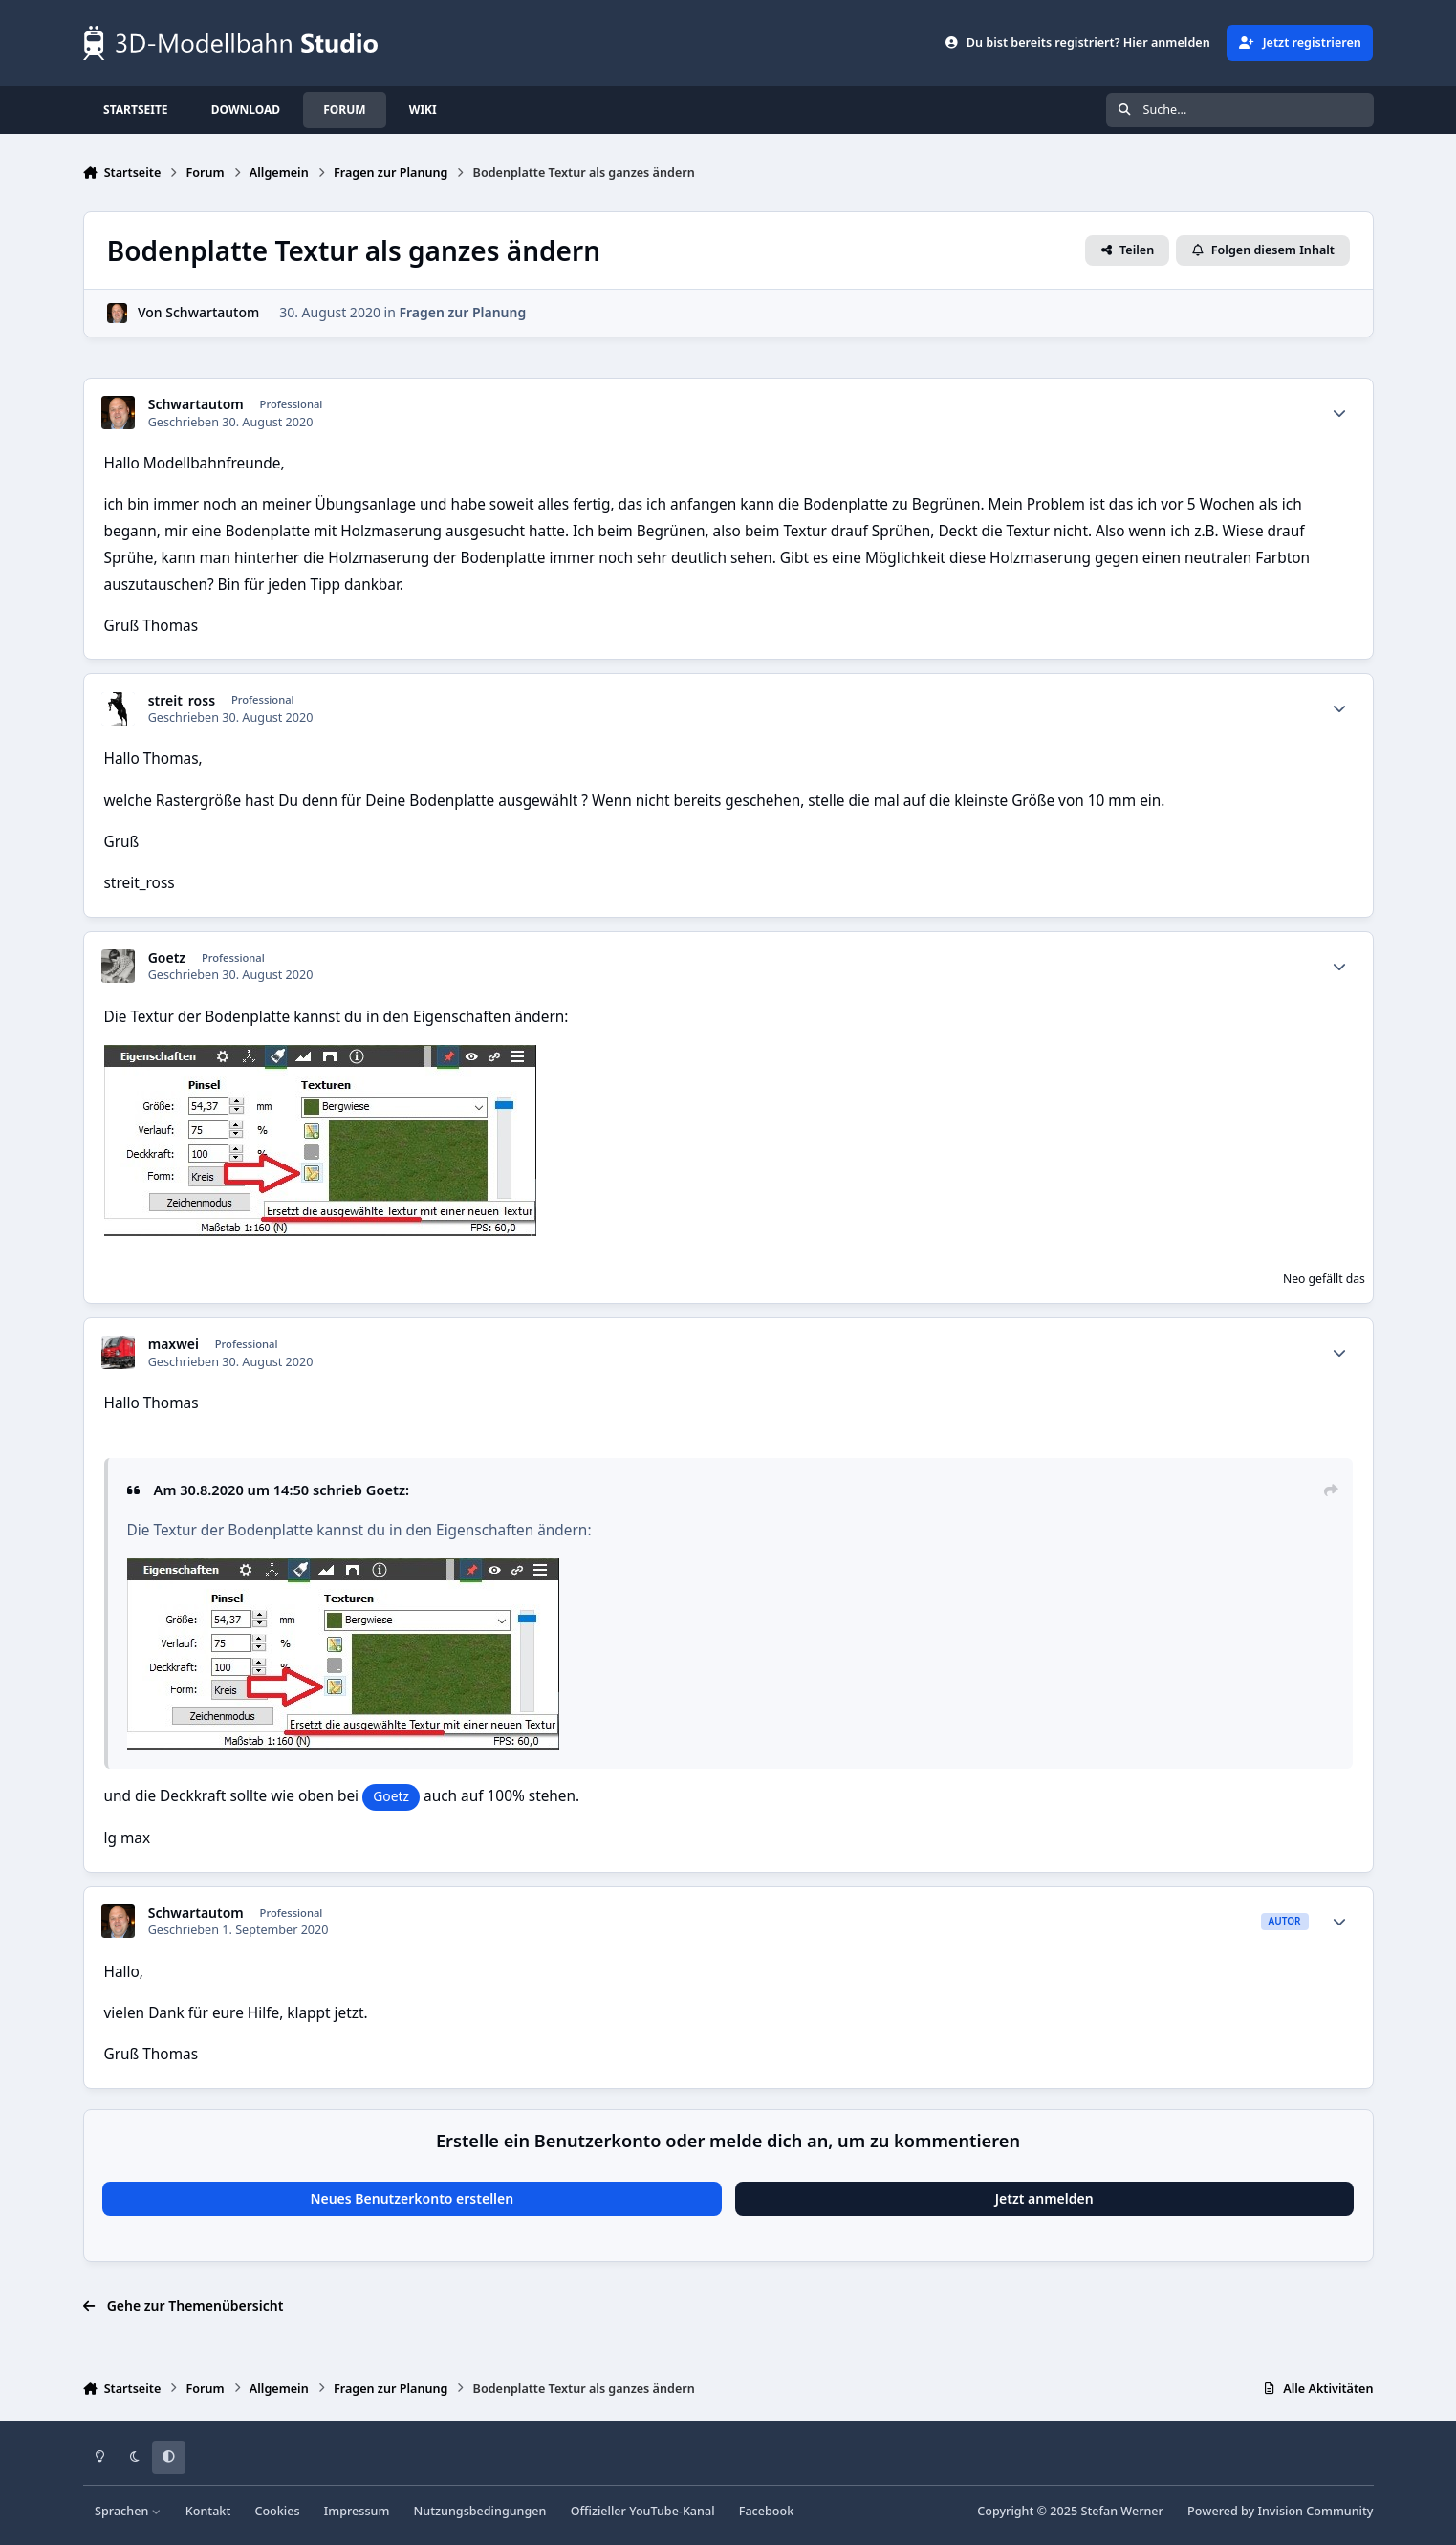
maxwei (173, 1344)
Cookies (276, 2511)
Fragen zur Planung (462, 313)
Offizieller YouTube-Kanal (643, 2511)
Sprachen (128, 2511)
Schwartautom (212, 313)
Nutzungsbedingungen (480, 2511)
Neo (1294, 1279)
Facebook (766, 2511)
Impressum (357, 2511)
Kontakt (207, 2511)
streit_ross (181, 700)
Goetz (166, 958)
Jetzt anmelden (1044, 2198)
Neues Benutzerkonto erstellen (411, 2198)
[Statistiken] (1339, 413)
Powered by (1280, 2511)
